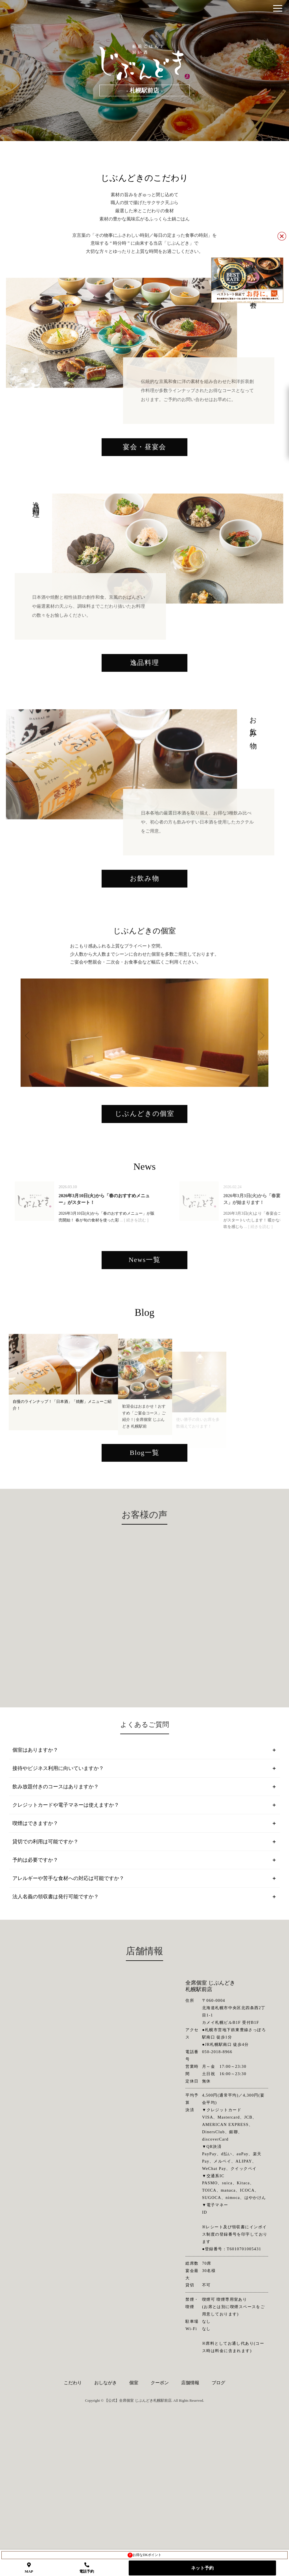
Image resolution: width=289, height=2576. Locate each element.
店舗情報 (190, 2518)
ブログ (218, 2518)
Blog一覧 (144, 1594)
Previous (31, 1136)
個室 (133, 2518)
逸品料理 (144, 714)
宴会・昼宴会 (144, 483)
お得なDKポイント (144, 2555)
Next (252, 1136)
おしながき (105, 2518)
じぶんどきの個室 (144, 1242)
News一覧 (144, 1400)
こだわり (73, 2518)
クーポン (160, 2518)
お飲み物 (144, 945)
